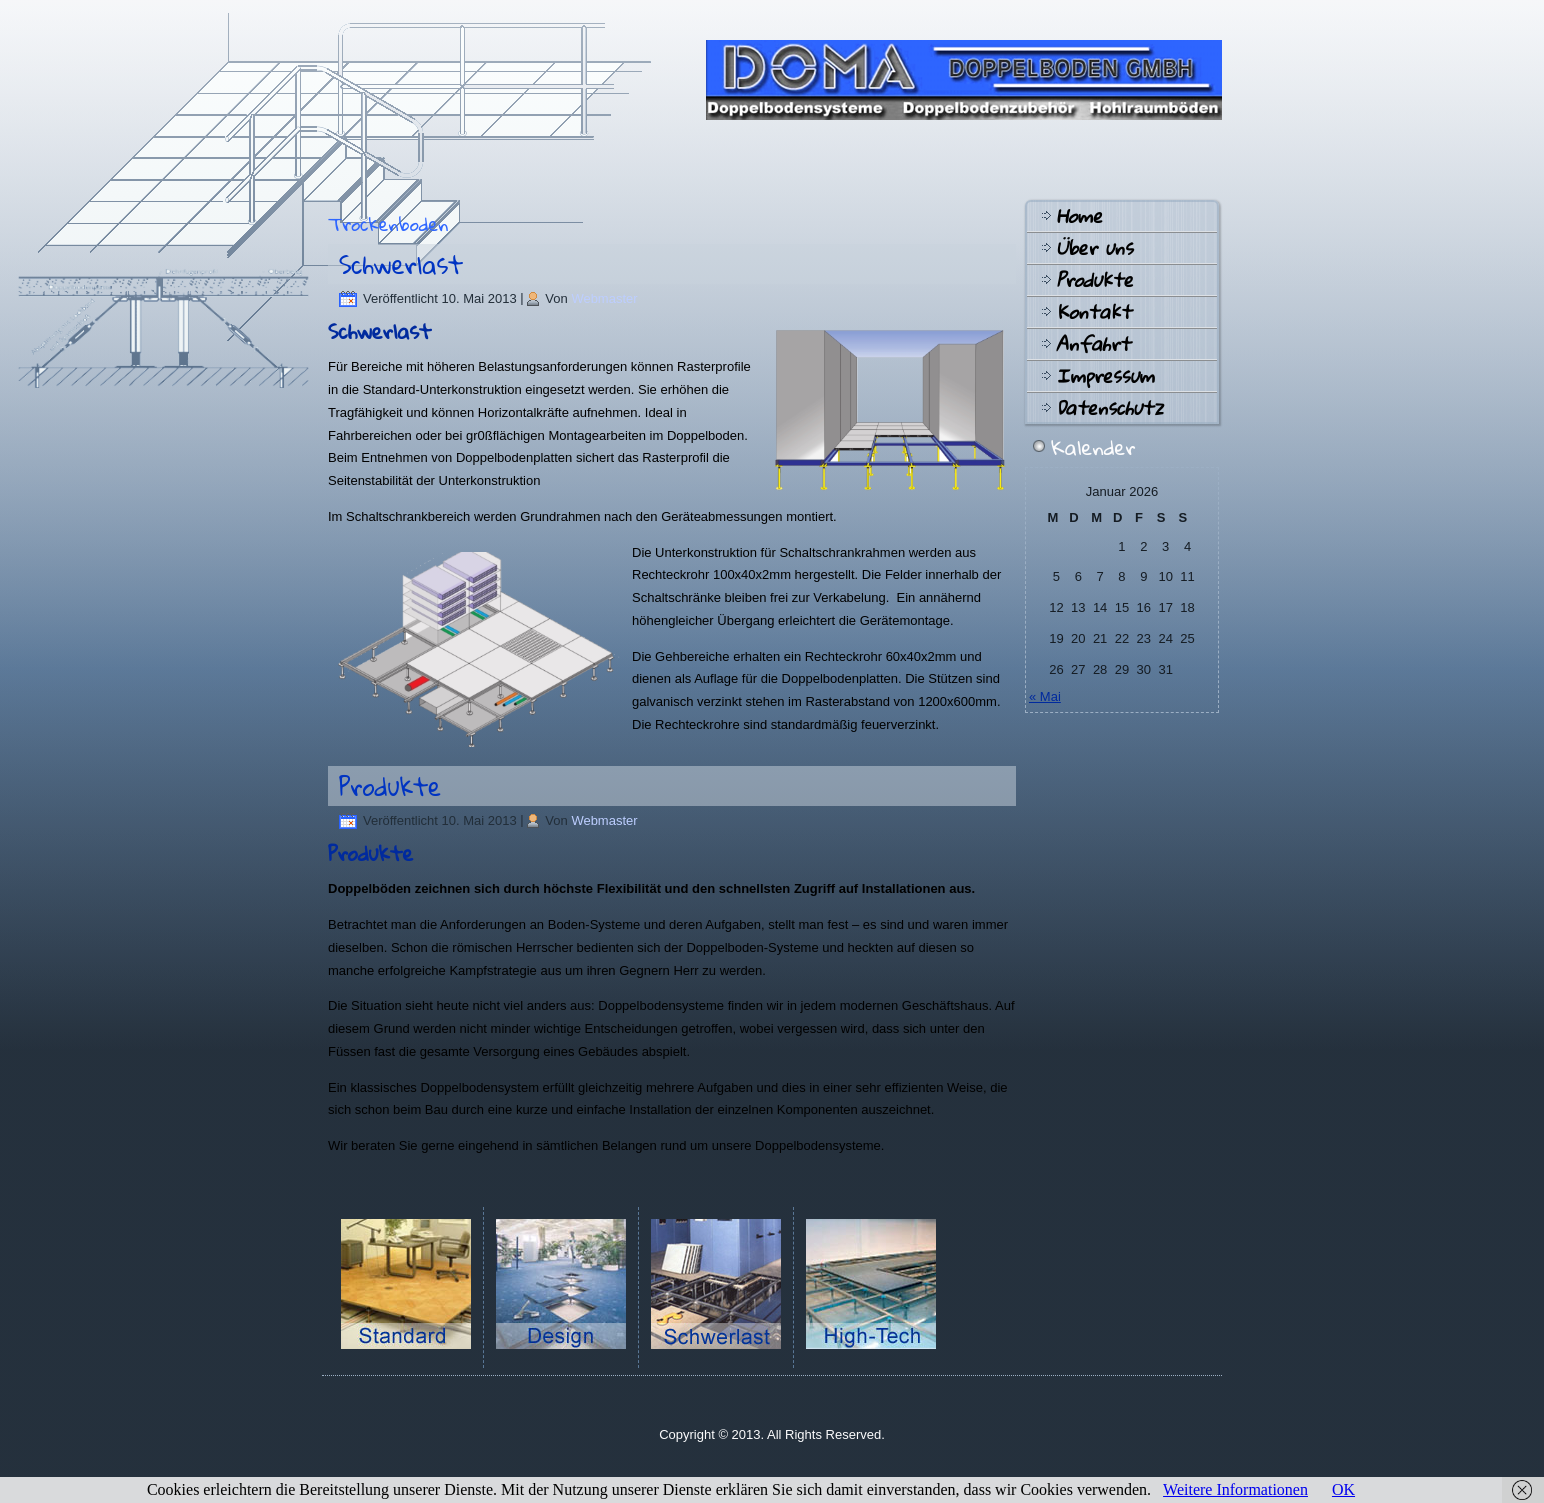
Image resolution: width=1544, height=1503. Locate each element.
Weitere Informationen (1235, 1489)
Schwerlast (401, 264)
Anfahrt (1093, 344)
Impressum (1105, 376)
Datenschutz (1109, 408)
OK (1343, 1489)
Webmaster (604, 298)
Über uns (1094, 248)
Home (1079, 216)
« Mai (1045, 696)
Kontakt (1093, 312)
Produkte (390, 786)
